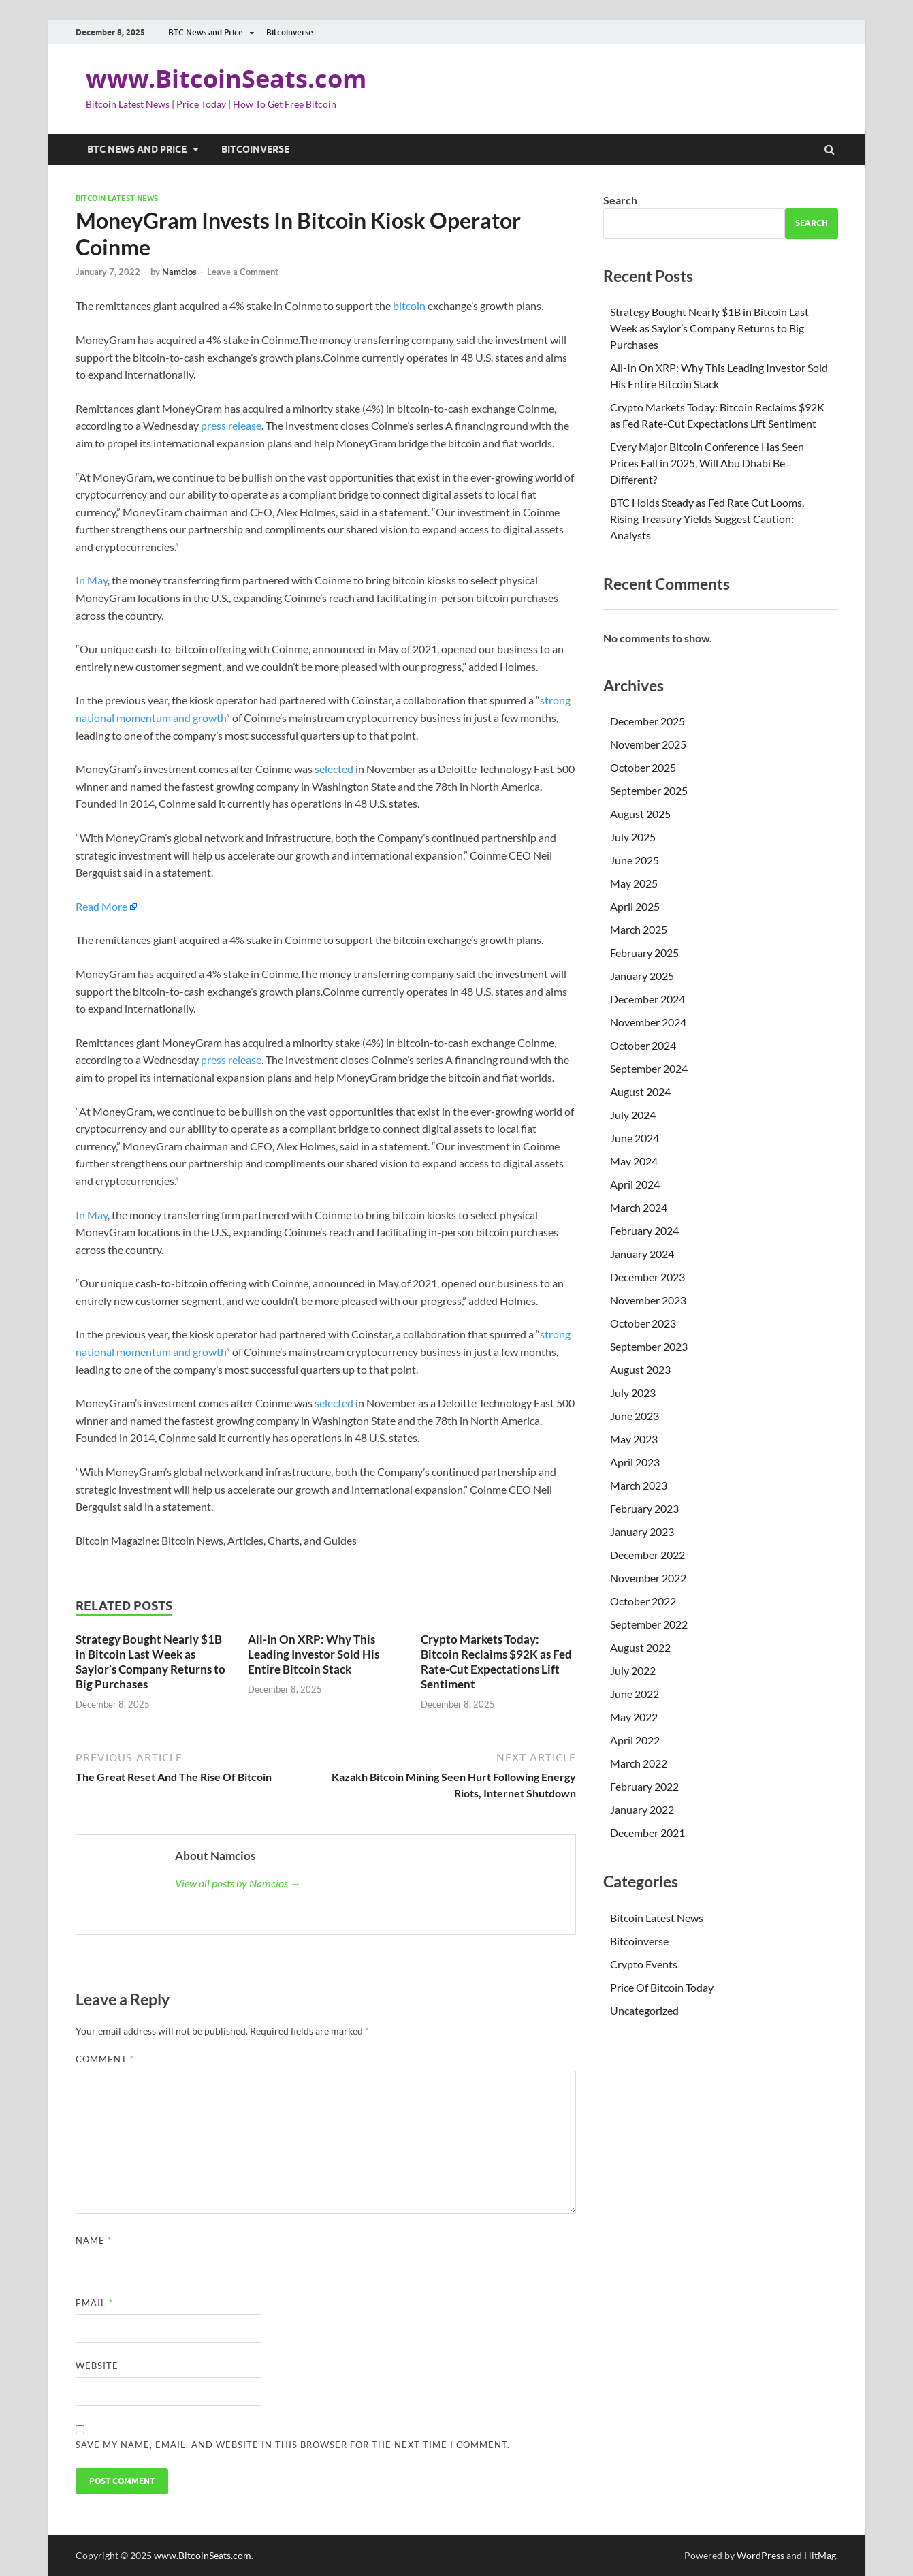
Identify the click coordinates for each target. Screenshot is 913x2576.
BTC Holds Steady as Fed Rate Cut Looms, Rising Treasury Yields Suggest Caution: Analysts (707, 518)
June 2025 (634, 859)
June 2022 (634, 1693)
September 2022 (649, 1624)
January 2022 (642, 1809)
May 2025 (634, 883)
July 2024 (633, 1114)
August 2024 (640, 1091)
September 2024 (649, 1068)
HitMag (820, 2555)
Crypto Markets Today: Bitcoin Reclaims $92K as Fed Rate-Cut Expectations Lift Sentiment (496, 1661)
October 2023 (643, 1323)
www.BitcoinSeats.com (226, 78)
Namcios (179, 271)
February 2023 (644, 1508)
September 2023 (649, 1346)
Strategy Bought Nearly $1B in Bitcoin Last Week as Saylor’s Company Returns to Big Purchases (150, 1661)
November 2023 (648, 1299)
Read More (101, 906)
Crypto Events (643, 1964)
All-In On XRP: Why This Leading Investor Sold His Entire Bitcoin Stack (313, 1654)
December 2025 (647, 720)
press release (231, 425)
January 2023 (642, 1531)
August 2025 (640, 813)
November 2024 (648, 1022)
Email (94, 2302)
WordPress (760, 2555)
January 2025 (642, 975)
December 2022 (647, 1554)
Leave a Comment (242, 271)
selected (334, 768)
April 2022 (635, 1739)
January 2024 (642, 1253)
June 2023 (634, 1415)
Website (97, 2365)
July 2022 (633, 1670)
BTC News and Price (205, 32)
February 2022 (644, 1786)
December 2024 (647, 998)
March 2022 (638, 1763)
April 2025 (635, 906)
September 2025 (649, 790)
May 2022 (634, 1716)
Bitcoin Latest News (117, 198)
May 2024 (634, 1161)
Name (94, 2240)
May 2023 (634, 1438)
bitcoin (409, 305)
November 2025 (648, 744)
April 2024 (635, 1184)
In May (92, 580)
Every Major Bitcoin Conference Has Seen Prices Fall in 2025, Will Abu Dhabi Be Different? (707, 463)
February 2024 (644, 1230)
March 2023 (638, 1485)
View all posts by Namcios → (238, 1882)
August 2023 (640, 1369)
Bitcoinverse (289, 32)
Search (620, 199)
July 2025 (633, 836)
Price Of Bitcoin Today (662, 1987)
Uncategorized (644, 2010)
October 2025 (643, 767)
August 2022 (640, 1647)
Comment (105, 2059)
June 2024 (634, 1137)
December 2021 (647, 1832)
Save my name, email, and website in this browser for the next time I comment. (293, 2444)
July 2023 (633, 1392)
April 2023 (635, 1462)
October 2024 (643, 1045)
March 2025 (638, 929)
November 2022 (648, 1577)
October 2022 (643, 1601)
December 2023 (647, 1276)
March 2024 (638, 1207)
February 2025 (644, 952)
